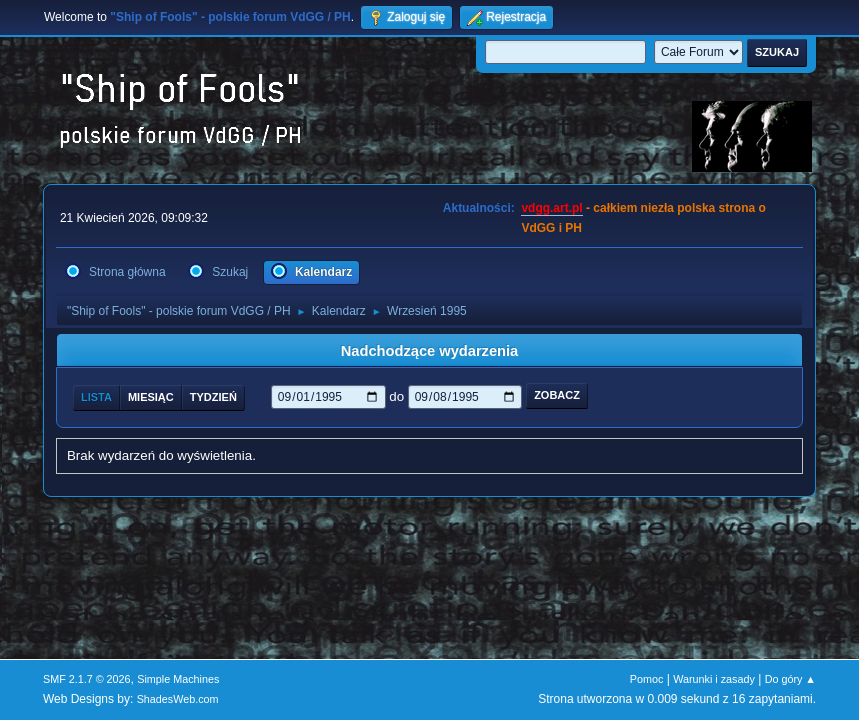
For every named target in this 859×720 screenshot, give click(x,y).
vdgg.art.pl (551, 208)
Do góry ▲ (790, 679)
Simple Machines (178, 679)
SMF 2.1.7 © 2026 (87, 679)
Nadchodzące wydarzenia (430, 351)
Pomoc (647, 679)
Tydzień (213, 397)
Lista (96, 397)
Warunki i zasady (714, 679)
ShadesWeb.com (178, 699)
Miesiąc (151, 397)
